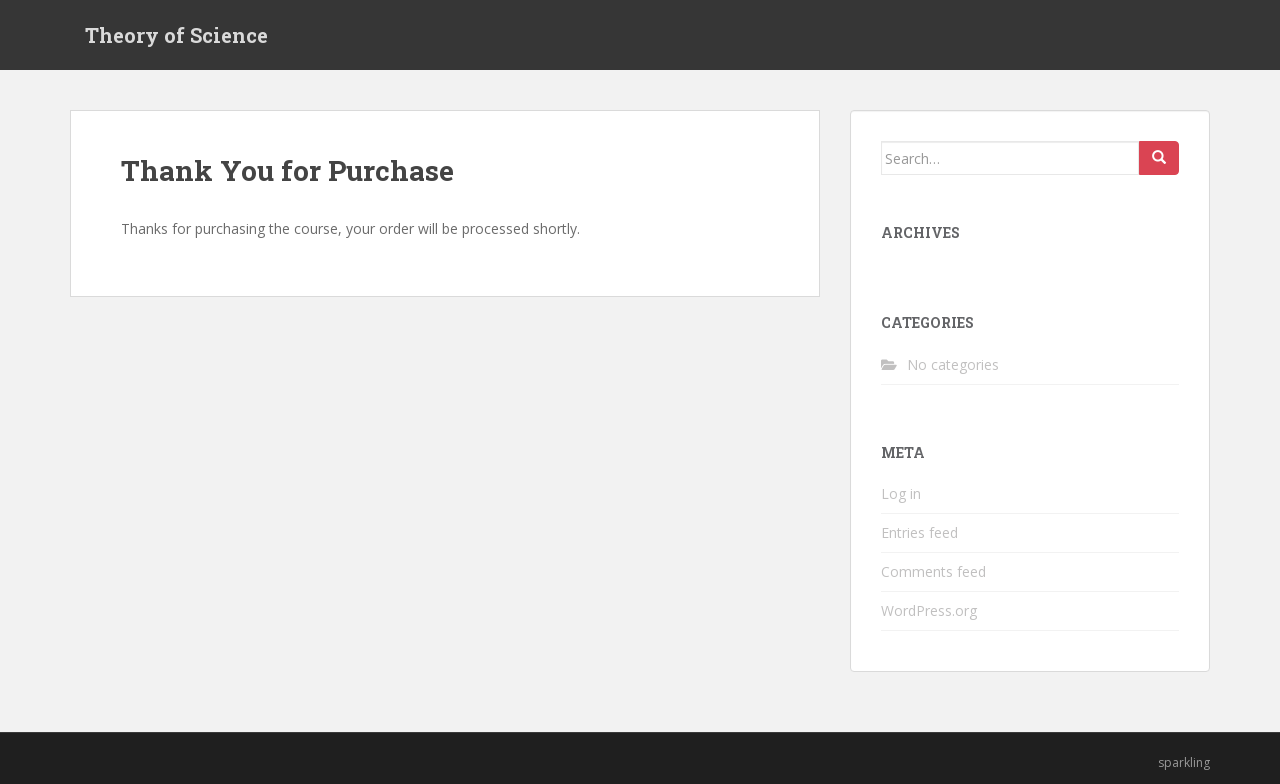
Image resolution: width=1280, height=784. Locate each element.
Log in (901, 493)
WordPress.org (929, 610)
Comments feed (933, 571)
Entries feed (919, 532)
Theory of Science (176, 35)
